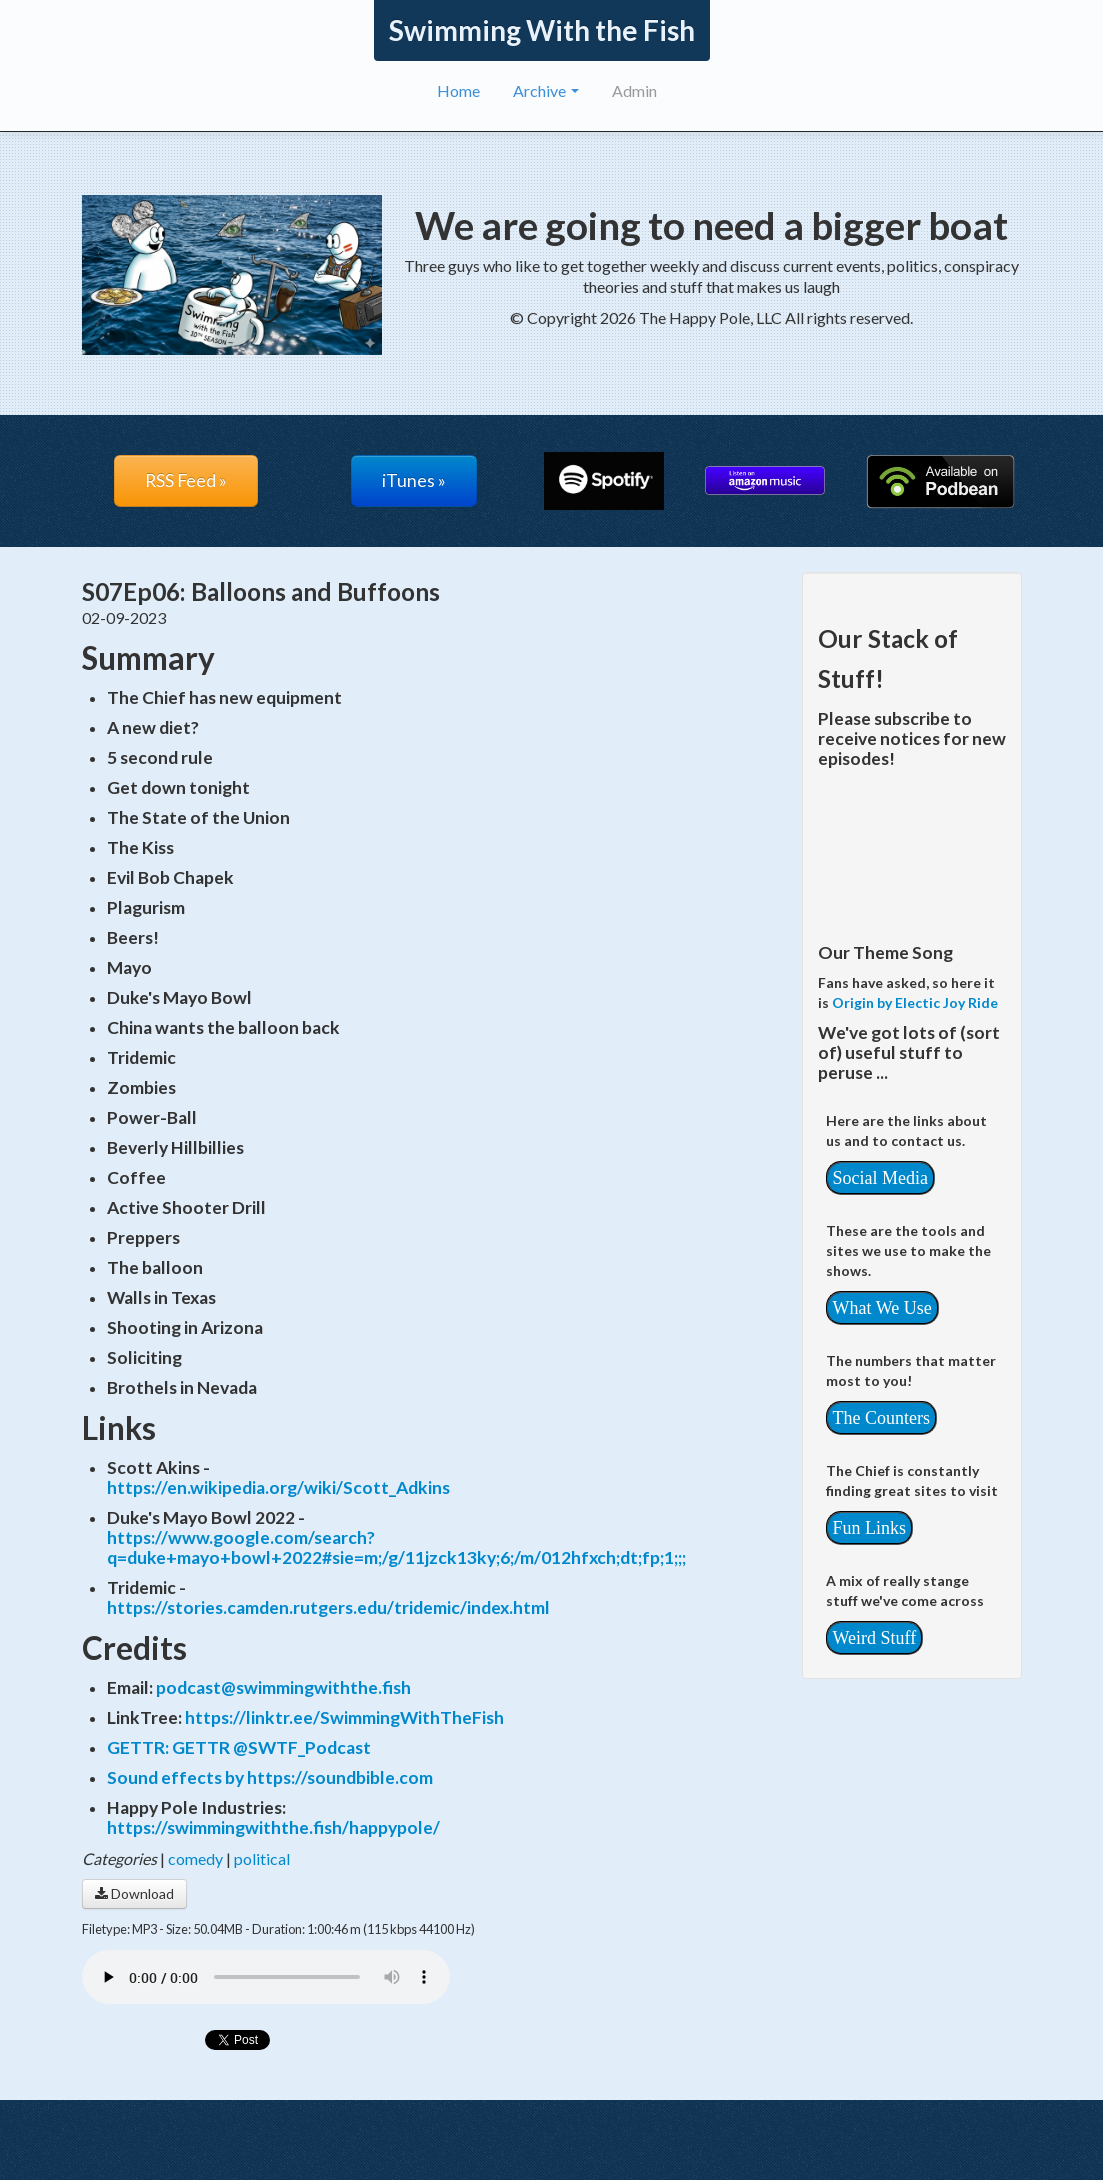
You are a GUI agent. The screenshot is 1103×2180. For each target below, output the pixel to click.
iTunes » (414, 480)
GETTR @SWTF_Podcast (271, 1747)
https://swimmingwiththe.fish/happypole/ (273, 1827)
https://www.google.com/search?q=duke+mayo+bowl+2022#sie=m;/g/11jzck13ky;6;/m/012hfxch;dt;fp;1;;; (396, 1547)
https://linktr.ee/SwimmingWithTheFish (344, 1717)
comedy (195, 1858)
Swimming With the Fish (542, 30)
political (262, 1858)
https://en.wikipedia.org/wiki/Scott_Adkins (278, 1487)
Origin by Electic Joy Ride (915, 1002)
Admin (634, 90)
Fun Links (870, 1528)
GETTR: (139, 1747)
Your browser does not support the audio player (266, 1977)
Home (458, 90)
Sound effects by (177, 1777)
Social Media (880, 1178)
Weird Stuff (875, 1638)
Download (134, 1893)
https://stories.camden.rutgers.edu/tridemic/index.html (328, 1607)
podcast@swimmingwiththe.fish (283, 1687)
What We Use (882, 1308)
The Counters (881, 1418)
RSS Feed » (186, 480)
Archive (546, 90)
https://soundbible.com (340, 1777)
